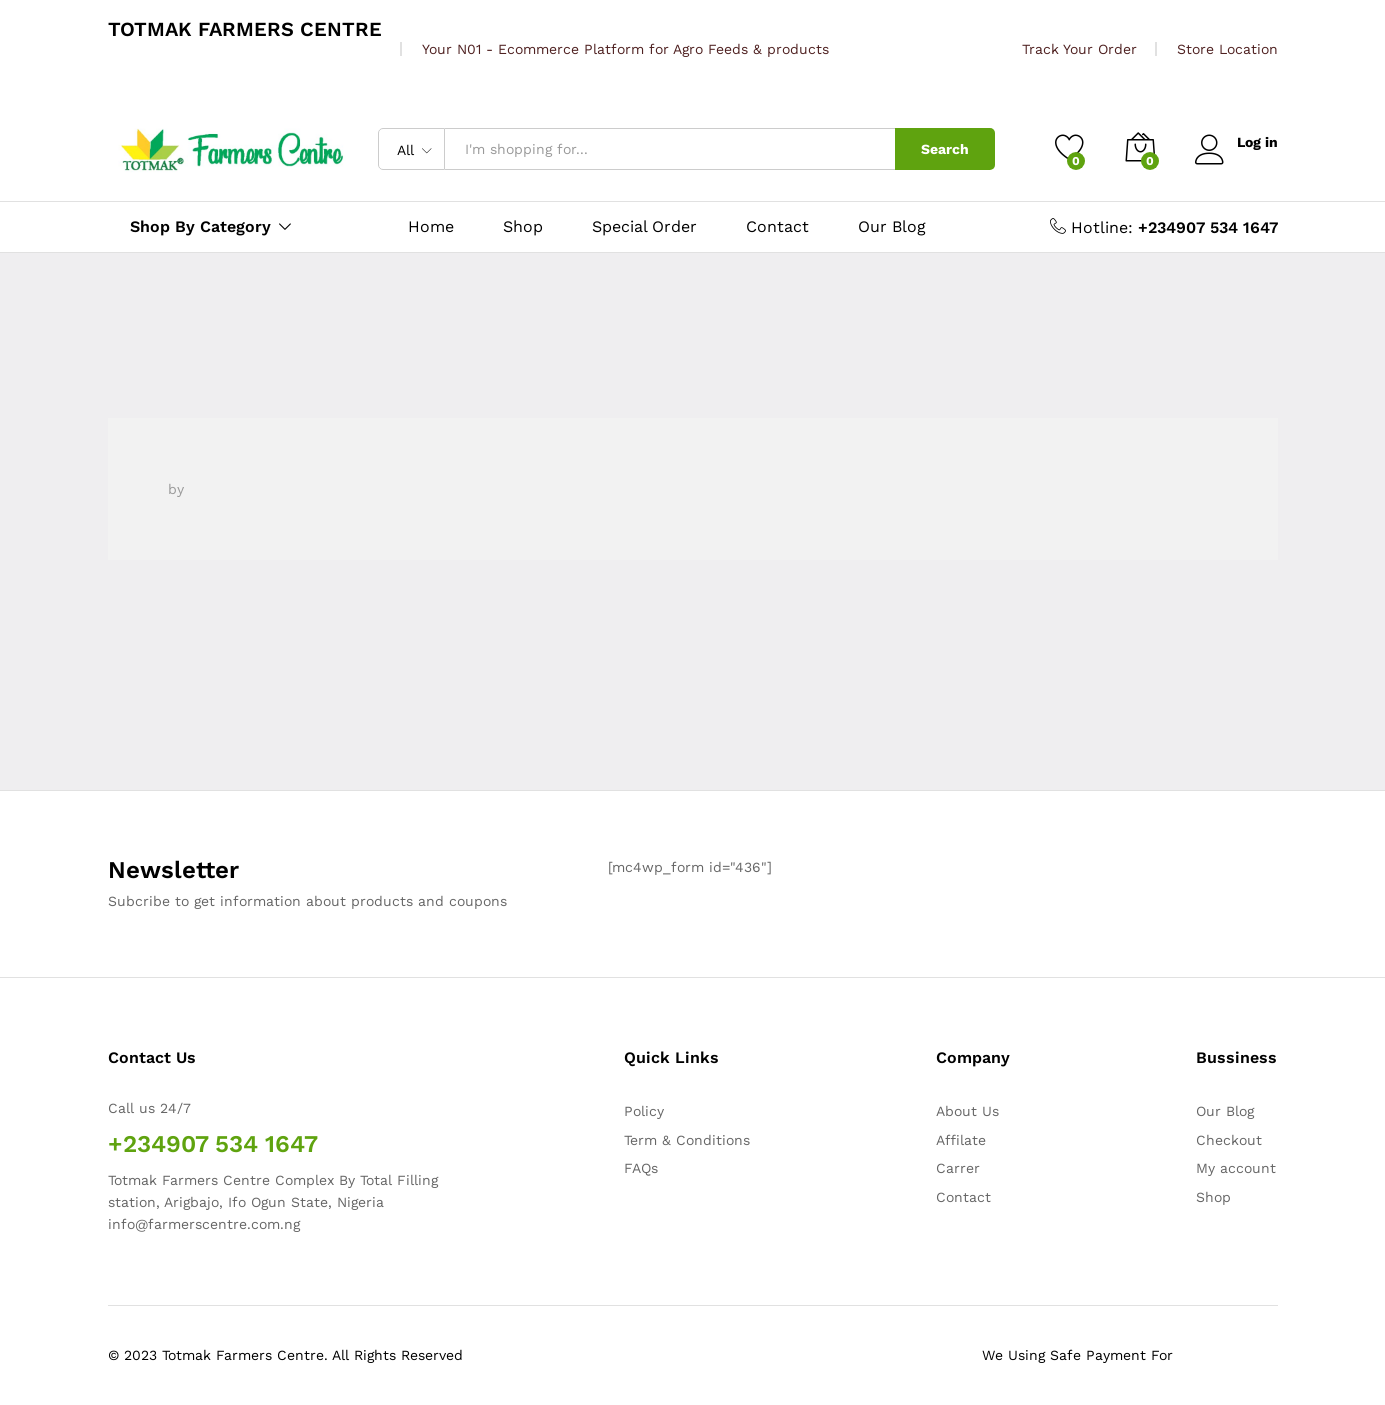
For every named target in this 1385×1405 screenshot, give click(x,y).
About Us (967, 1111)
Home (431, 227)
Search (945, 149)
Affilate (961, 1140)
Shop (523, 227)
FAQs (641, 1168)
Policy (644, 1111)
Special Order (644, 227)
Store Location (1227, 49)
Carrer (958, 1168)
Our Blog (892, 227)
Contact (777, 227)
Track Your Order (1079, 49)
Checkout (1229, 1140)
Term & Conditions (687, 1140)
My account (1236, 1168)
